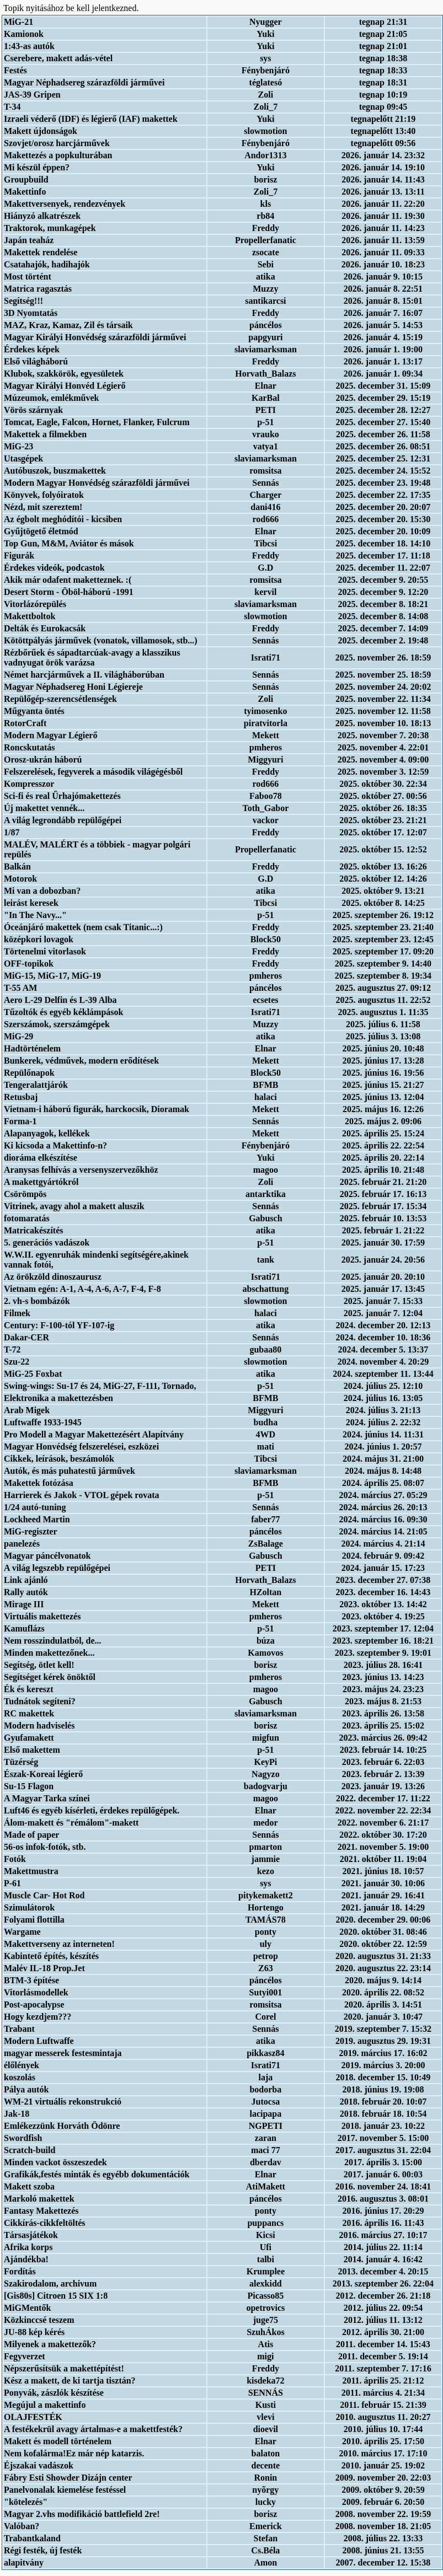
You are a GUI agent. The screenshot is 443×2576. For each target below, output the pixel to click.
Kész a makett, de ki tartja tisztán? (70, 2380)
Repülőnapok (29, 1072)
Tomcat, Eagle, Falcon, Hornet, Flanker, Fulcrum (97, 422)
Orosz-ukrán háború (43, 759)
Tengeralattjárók (36, 1085)
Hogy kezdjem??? (37, 2016)
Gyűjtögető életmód (41, 531)
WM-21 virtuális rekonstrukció (62, 2101)
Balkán (17, 866)
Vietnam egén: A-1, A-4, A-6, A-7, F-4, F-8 (82, 1289)
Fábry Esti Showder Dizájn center (68, 2477)
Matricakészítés (33, 1230)
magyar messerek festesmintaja (63, 2053)
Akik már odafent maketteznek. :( (67, 579)
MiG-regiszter (30, 1531)
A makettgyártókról (41, 1182)
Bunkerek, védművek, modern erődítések (81, 1060)
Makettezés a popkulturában (58, 155)
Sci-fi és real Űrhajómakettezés (62, 796)
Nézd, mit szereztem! (43, 507)
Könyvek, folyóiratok (44, 495)
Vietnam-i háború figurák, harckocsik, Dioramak (96, 1109)
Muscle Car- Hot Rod (44, 1895)
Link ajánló (26, 1580)
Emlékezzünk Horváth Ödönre (62, 2125)
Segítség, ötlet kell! (39, 1665)
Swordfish (23, 2138)
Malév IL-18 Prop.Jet (44, 1968)
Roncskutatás (29, 747)
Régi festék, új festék (43, 2550)
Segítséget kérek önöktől (49, 1677)
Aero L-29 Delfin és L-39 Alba (60, 1000)
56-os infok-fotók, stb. (45, 1847)
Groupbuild (26, 179)
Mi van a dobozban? (42, 890)
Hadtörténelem (32, 1048)
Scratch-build (29, 2150)
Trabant (19, 2028)
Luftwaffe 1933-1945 (43, 1422)
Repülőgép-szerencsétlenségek (60, 699)
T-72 (12, 1349)
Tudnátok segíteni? (40, 1701)
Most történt (27, 276)
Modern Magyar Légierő (50, 735)
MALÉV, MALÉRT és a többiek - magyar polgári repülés (97, 849)
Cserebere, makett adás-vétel (58, 58)
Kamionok (24, 34)
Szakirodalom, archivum (50, 2283)
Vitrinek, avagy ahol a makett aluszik (74, 1206)
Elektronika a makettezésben (58, 1398)
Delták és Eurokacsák (45, 628)
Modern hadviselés (39, 1725)
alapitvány (24, 2562)
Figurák (19, 555)
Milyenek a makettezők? (50, 2344)
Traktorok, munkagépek (50, 228)
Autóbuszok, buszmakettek (55, 470)
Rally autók (26, 1592)
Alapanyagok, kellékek (47, 1133)
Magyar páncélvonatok (47, 1555)
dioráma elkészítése (40, 1157)
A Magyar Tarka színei (47, 1798)
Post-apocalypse (34, 2004)
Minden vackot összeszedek (55, 2162)
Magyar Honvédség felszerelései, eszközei (81, 1446)
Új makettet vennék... (44, 808)
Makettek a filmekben (45, 434)
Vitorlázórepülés (35, 604)
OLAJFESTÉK (33, 2417)
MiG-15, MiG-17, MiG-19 (52, 975)
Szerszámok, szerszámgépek (57, 1024)
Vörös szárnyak (33, 410)
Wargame (22, 1931)
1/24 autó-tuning (35, 1507)
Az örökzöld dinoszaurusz (53, 1276)
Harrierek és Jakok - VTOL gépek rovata (81, 1495)
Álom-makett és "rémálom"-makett (71, 1822)
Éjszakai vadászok (38, 2465)
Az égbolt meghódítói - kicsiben (63, 519)
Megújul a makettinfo (45, 2404)
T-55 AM (20, 987)
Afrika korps (28, 2247)
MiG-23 (18, 446)
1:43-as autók (29, 46)
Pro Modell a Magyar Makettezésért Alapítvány (94, 1434)
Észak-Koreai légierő (43, 1774)
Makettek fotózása (38, 1483)
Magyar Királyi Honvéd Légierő (65, 385)
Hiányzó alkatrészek (42, 216)
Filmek (17, 1313)
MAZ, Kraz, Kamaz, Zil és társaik (68, 325)
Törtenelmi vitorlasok (45, 951)
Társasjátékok (31, 2235)
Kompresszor (29, 783)
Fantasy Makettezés (41, 2210)
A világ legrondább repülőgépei (62, 820)
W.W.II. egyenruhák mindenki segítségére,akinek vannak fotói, (96, 1259)
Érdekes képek (32, 349)
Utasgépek (23, 458)
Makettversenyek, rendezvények (64, 203)
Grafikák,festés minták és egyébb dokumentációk (96, 2174)
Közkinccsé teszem (39, 2320)
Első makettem (32, 1749)
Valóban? (21, 2526)
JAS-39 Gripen (32, 94)
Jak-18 (16, 2113)
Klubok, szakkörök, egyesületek (64, 373)
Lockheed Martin (37, 1519)
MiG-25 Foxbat (33, 1373)
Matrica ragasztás (38, 288)
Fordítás (20, 2271)
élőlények (21, 2065)
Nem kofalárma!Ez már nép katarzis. (74, 2453)
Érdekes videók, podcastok (54, 567)
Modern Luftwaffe (39, 2041)
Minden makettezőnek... (49, 1652)
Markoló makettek (39, 2198)
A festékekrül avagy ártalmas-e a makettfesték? (93, 2429)
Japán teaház (29, 240)
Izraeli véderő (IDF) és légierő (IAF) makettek (91, 119)
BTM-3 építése (31, 1980)
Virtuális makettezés (42, 1616)
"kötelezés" (25, 2502)
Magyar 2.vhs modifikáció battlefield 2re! (82, 2514)
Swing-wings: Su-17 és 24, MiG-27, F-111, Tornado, (100, 1386)
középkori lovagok (38, 939)
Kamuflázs (24, 1628)
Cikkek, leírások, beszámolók (59, 1458)
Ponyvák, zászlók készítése (54, 2392)
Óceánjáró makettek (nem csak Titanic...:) (83, 927)
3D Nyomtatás (30, 313)
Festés (15, 70)
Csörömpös (25, 1194)
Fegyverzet (24, 2356)
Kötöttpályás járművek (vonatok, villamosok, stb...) (101, 640)
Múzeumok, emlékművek (51, 397)
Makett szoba (29, 2186)
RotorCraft (25, 723)
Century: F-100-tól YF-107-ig (59, 1325)
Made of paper (31, 1834)
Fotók (15, 1859)
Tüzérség (21, 1762)
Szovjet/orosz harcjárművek (57, 143)
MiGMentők (27, 2307)
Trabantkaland (32, 2538)
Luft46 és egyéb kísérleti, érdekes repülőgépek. (91, 1810)
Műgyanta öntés (34, 711)
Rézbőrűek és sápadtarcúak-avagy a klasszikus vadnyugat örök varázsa (92, 657)
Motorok (20, 878)
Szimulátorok (29, 1907)
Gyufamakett (29, 1737)
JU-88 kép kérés (34, 2332)
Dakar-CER (26, 1337)
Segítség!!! (23, 300)
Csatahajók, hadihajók (47, 264)
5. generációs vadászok (46, 1242)
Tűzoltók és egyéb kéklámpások (63, 1012)
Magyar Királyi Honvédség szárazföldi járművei (95, 337)
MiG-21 (18, 21)
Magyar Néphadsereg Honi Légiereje (73, 686)
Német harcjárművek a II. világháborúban (84, 674)
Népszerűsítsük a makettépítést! (64, 2368)
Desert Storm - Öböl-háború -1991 (69, 592)
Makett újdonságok (40, 131)
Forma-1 (20, 1121)
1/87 (11, 832)
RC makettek (29, 1713)
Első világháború (36, 361)
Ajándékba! (26, 2259)
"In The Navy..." (35, 915)
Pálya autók (26, 2089)
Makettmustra (31, 1871)
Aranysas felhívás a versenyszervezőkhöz (81, 1169)
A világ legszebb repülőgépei (57, 1568)
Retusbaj (21, 1097)
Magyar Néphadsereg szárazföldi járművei (84, 82)
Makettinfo (25, 191)
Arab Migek (27, 1410)
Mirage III (24, 1604)
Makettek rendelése (40, 252)
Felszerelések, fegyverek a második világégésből (93, 771)
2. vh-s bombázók (37, 1301)
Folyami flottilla (34, 1919)
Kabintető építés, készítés (51, 1956)
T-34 (12, 106)
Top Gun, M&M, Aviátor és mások (69, 543)
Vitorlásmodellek (36, 1992)
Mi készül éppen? (37, 167)
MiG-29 (18, 1036)
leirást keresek (31, 903)
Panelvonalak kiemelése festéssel (65, 2489)
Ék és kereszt (28, 1689)
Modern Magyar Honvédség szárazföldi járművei (97, 482)
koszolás (19, 2077)
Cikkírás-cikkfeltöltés (45, 2223)
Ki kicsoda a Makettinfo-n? (55, 1145)
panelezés (22, 1543)
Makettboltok (29, 616)
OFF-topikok (29, 963)
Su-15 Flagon (29, 1786)
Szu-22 (16, 1361)
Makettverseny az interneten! (59, 1944)
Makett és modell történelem (57, 2441)
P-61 (12, 1883)
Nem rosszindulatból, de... (53, 1640)
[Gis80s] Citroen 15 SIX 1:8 (56, 2295)
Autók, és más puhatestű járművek (69, 1470)
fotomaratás (27, 1218)
